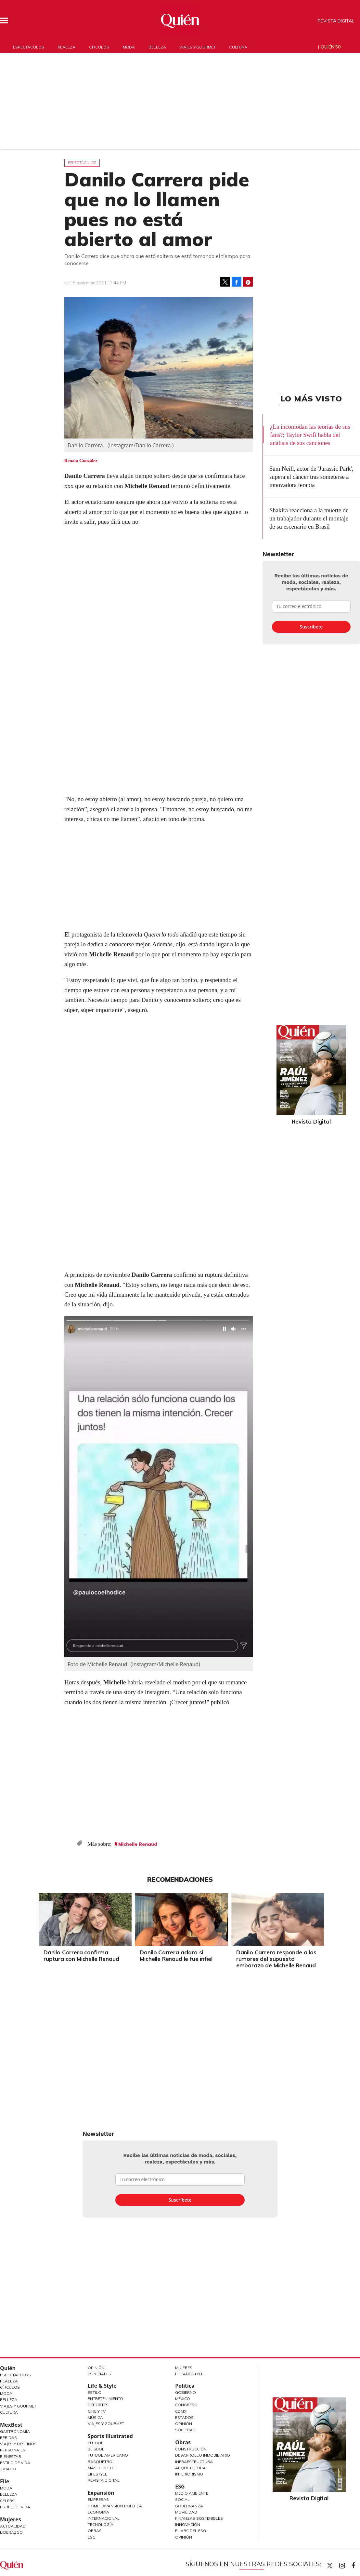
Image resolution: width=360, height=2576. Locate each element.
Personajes (12, 2450)
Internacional (104, 2518)
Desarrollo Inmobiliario (202, 2455)
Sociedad (185, 2429)
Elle (4, 2481)
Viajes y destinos (18, 2443)
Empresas (98, 2499)
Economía (98, 2512)
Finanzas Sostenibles (199, 2518)
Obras (95, 2530)
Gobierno (185, 2392)
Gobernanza (189, 2505)
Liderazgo (11, 2532)
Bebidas (8, 2437)
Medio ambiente (191, 2493)
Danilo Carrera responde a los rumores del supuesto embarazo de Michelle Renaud (275, 1959)
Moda (129, 47)
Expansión (101, 2492)
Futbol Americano (108, 2455)
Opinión (96, 2367)
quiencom (348, 2564)
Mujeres (10, 2519)
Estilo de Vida (15, 2462)
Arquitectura (190, 2467)
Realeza (66, 47)
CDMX (180, 2411)
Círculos (99, 47)
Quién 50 (331, 47)
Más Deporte (102, 2467)
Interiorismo (189, 2474)
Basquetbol (101, 2461)
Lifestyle (97, 2474)
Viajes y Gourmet (18, 2406)
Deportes (98, 2404)
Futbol (95, 2442)
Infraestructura (194, 2461)
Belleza (157, 47)
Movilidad (186, 2512)
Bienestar (10, 2456)
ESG (92, 2537)
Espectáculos (28, 47)
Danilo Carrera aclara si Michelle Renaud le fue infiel (174, 1955)
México (182, 2398)
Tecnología (100, 2524)
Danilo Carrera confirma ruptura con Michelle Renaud (79, 1955)
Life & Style (102, 2385)
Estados (184, 2417)
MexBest (11, 2424)
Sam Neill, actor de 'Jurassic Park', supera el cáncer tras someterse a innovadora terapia (311, 476)
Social (182, 2499)
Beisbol (96, 2449)
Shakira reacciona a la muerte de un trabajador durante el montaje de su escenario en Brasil (309, 518)
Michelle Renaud (137, 1844)
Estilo (94, 2392)
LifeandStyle (189, 2373)
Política (184, 2385)
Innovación (187, 2524)
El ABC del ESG (190, 2530)
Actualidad (13, 2526)
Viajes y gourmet (197, 47)
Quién (8, 2368)
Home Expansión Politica (115, 2505)
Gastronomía (15, 2431)
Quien (330, 2565)
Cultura (238, 47)
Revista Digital (336, 21)
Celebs (7, 2500)
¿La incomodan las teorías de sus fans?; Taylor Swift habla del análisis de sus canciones (310, 434)
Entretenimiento (105, 2398)
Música (95, 2417)
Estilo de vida (15, 2506)
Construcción (191, 2449)
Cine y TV (97, 2411)
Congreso (186, 2404)
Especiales (99, 2373)
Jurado (8, 2468)
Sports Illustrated (110, 2436)
